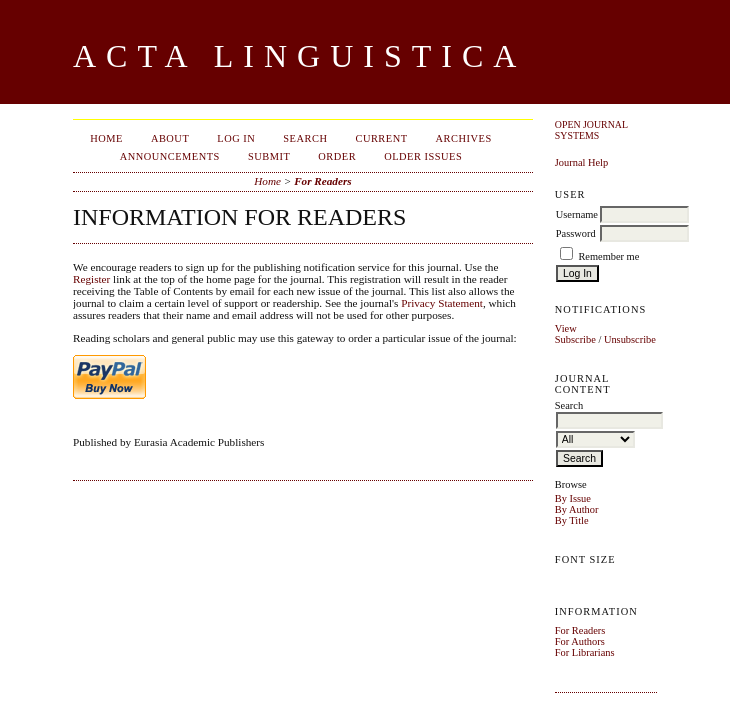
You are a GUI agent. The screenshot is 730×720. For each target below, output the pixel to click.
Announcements (170, 156)
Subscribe (575, 339)
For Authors (580, 641)
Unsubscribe (630, 339)
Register (91, 279)
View (566, 328)
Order (337, 156)
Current (381, 138)
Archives (464, 138)
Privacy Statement (442, 303)
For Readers (580, 630)
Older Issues (423, 156)
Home (106, 138)
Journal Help (581, 162)
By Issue (573, 498)
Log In (236, 138)
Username (577, 214)
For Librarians (585, 652)
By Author (577, 509)
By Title (572, 520)
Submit (269, 156)
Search (305, 138)
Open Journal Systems (591, 130)
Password (576, 233)
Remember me (608, 256)
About (170, 138)
